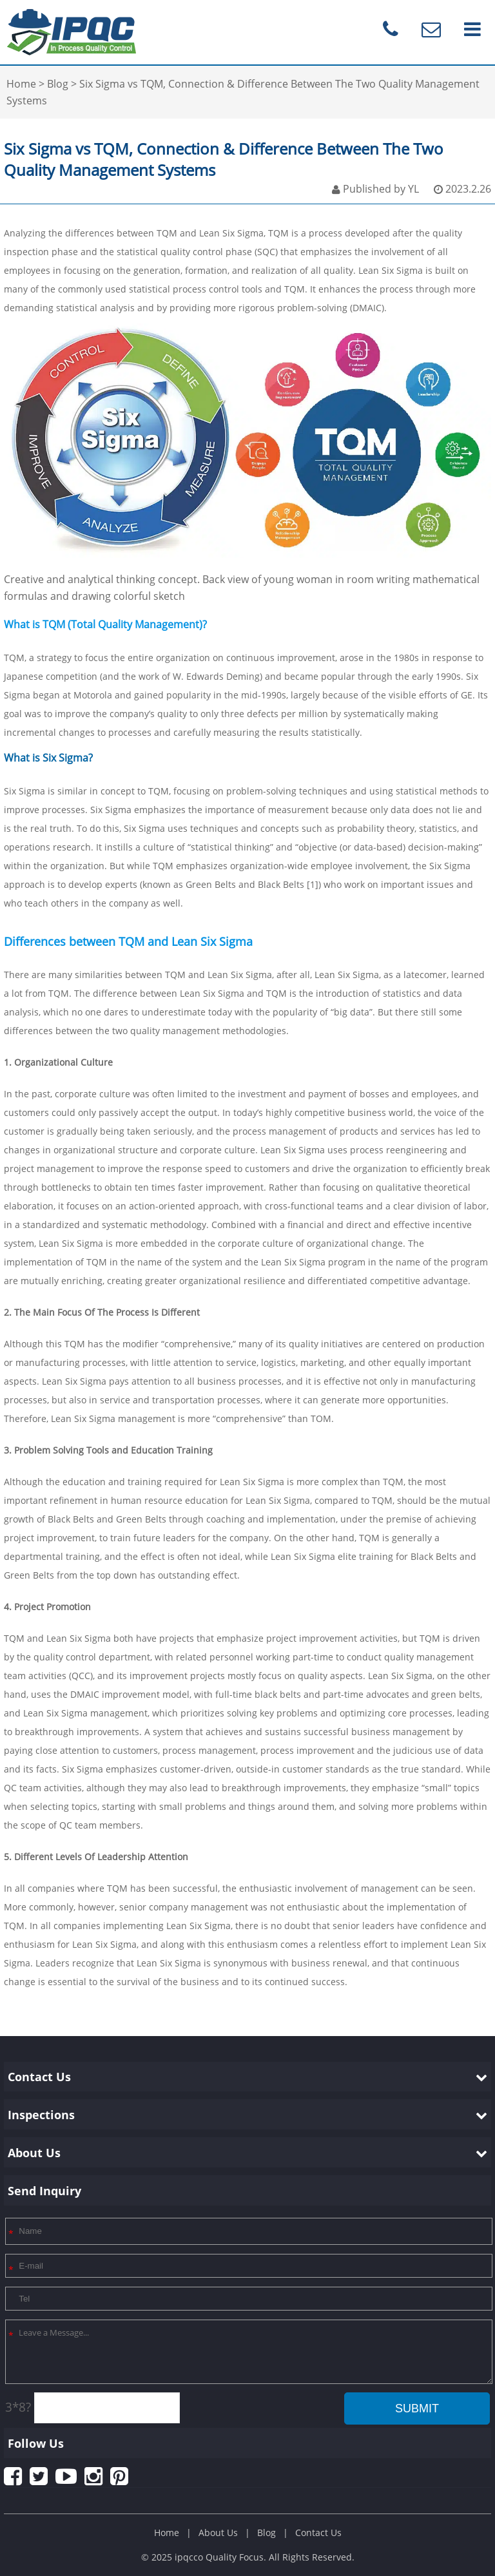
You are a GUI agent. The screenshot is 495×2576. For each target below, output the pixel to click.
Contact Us (318, 2532)
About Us (218, 2532)
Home (166, 2532)
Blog (266, 2532)
